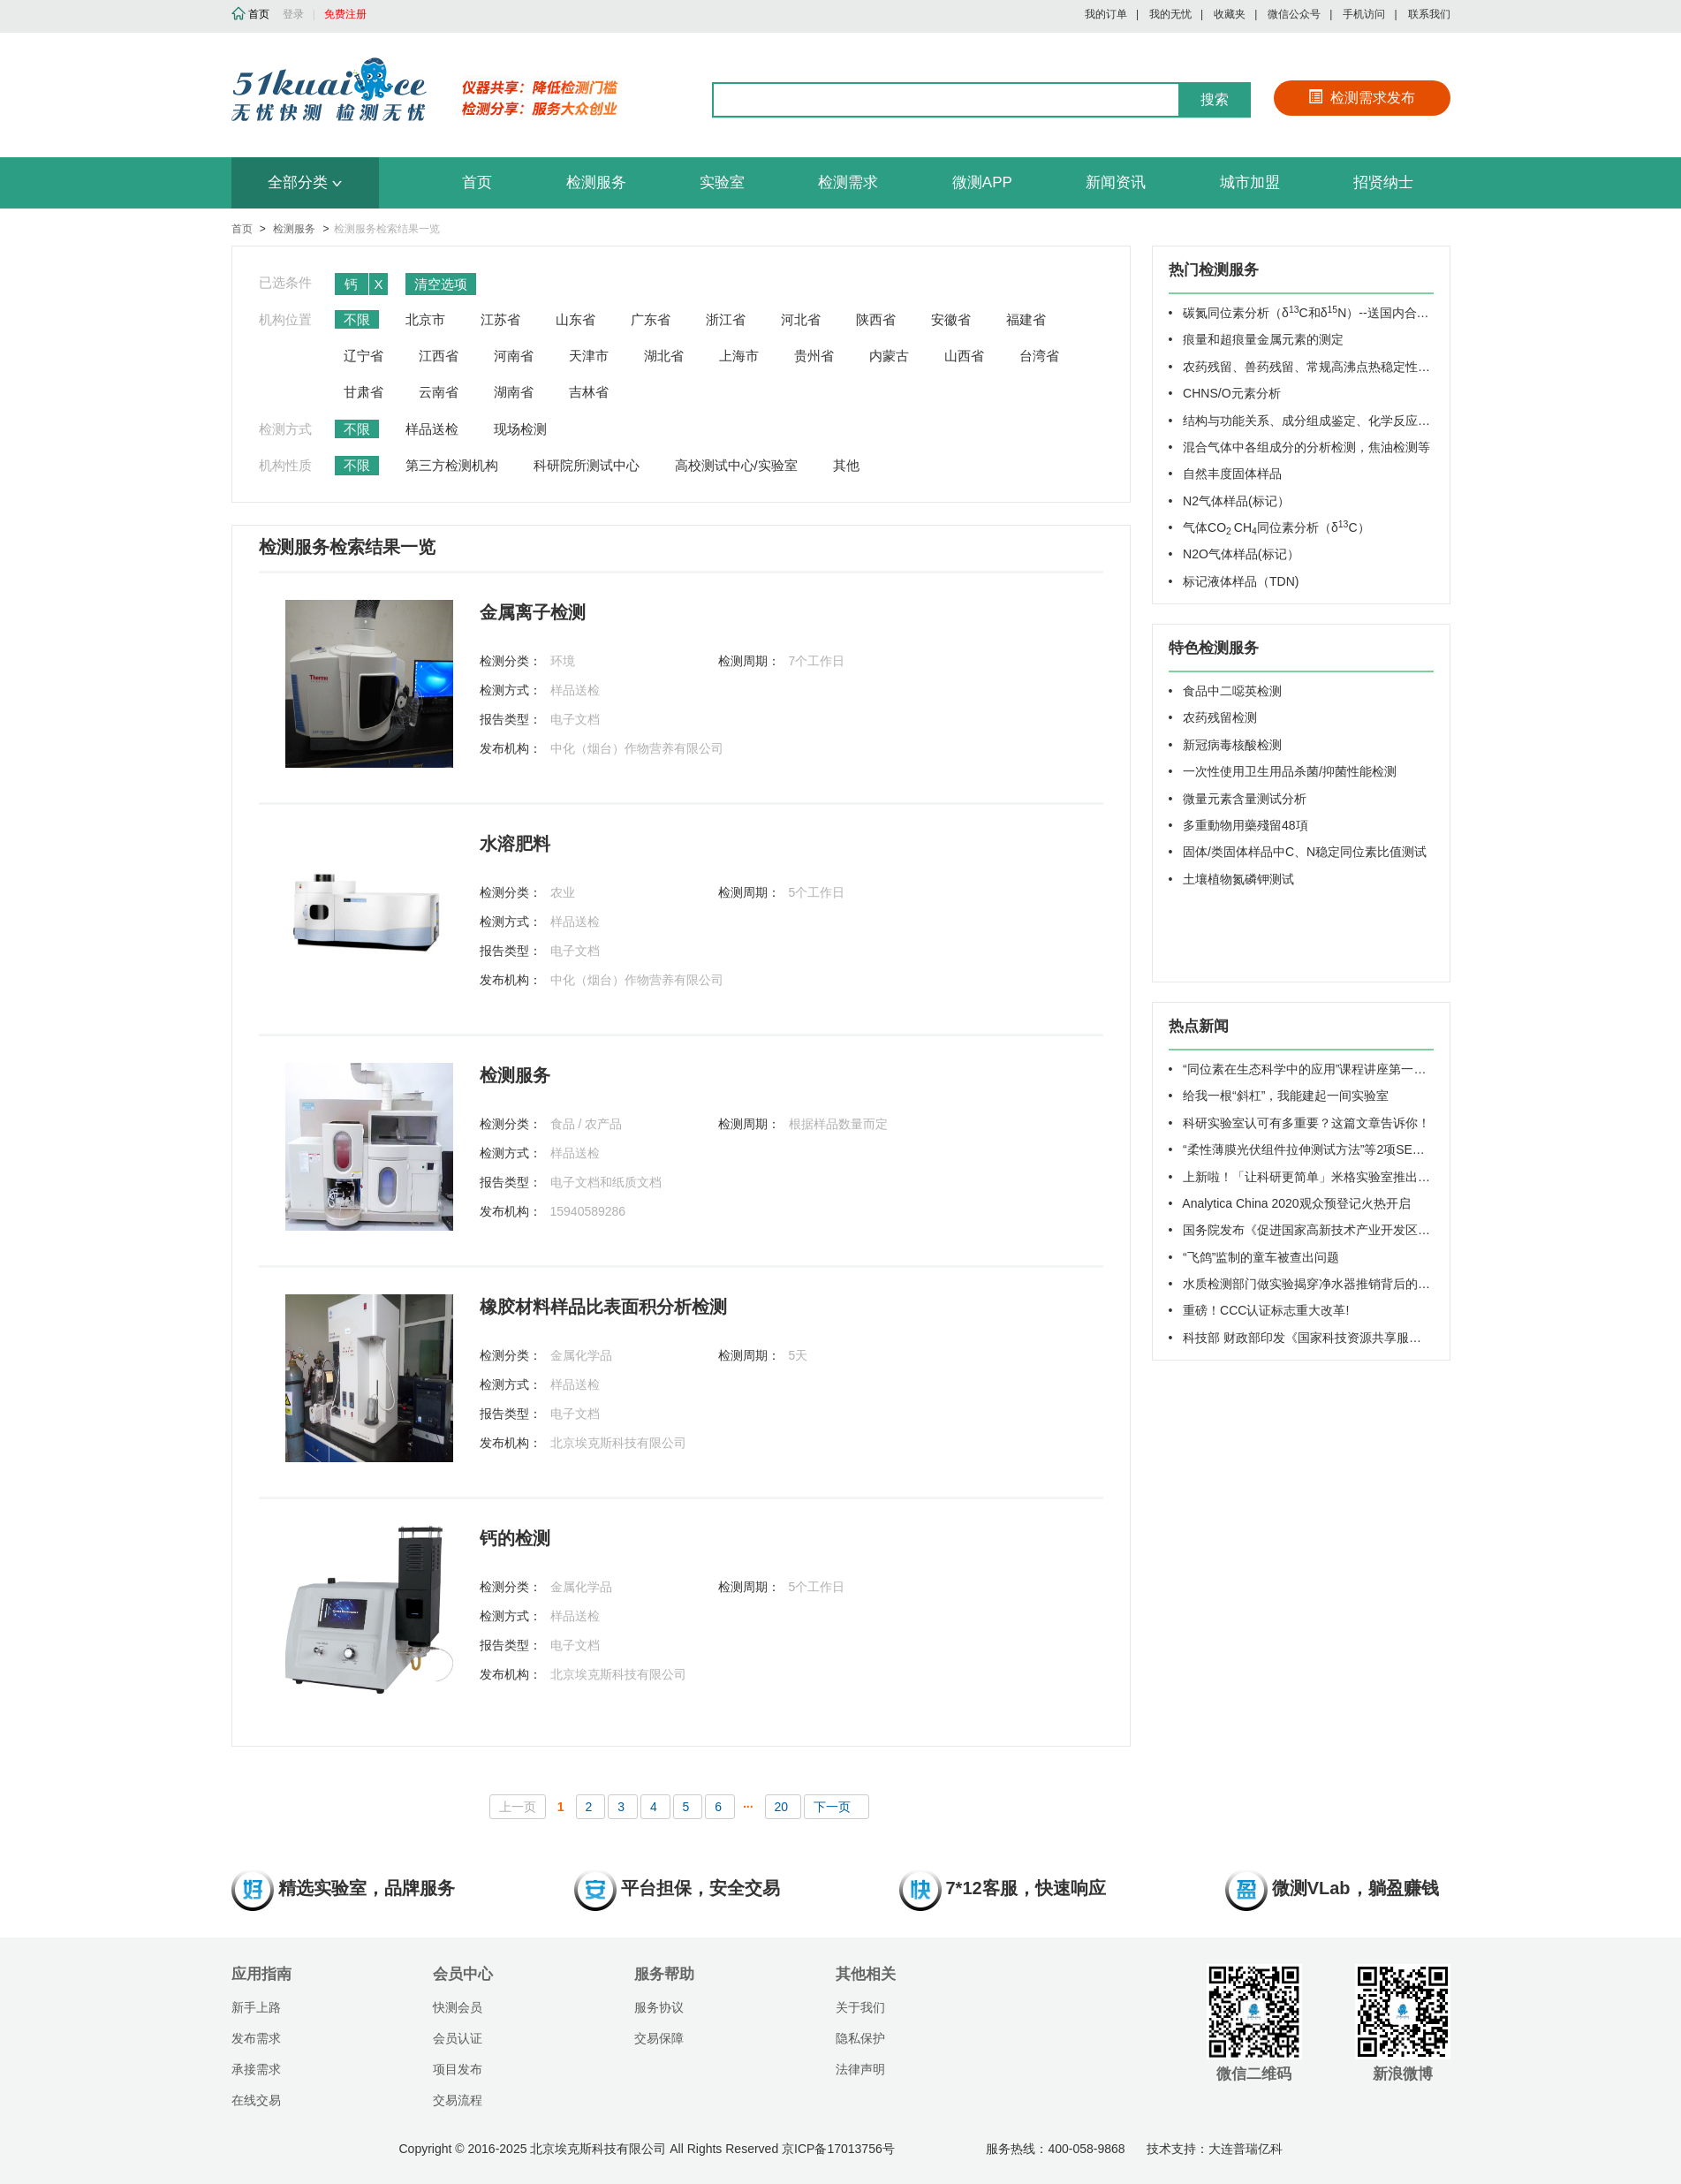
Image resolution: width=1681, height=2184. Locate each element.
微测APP (982, 182)
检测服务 (596, 182)
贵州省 (814, 355)
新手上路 (256, 2007)
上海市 (739, 355)
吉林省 (589, 391)
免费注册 (345, 14)
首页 (477, 182)
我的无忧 (1170, 14)
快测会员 (457, 2007)
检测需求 (848, 182)
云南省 (438, 391)
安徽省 (951, 319)
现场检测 (520, 428)
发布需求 (256, 2038)
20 (783, 1807)
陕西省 (876, 319)
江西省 (438, 355)
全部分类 (305, 182)
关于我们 (860, 2007)
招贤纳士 (1383, 182)
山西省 (964, 355)
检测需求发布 (1361, 97)
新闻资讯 (1116, 182)
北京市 (425, 319)
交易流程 (457, 2100)
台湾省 (1039, 355)
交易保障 (659, 2038)
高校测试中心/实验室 (736, 465)
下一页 (832, 1807)
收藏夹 (1230, 14)
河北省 (801, 319)
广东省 (650, 319)
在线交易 (256, 2100)
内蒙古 (889, 355)
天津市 (589, 355)
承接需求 (256, 2069)
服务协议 (659, 2007)
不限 (357, 319)
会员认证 (457, 2038)
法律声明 (860, 2069)
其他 (846, 465)
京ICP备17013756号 (838, 2149)
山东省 (575, 319)
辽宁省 (363, 355)
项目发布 (457, 2069)
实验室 (722, 182)
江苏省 (500, 319)
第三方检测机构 (451, 465)
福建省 (1026, 319)
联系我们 (1429, 14)
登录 (293, 14)
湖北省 (664, 355)
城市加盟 (1250, 182)
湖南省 (514, 391)
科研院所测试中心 (587, 465)
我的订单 (1106, 14)
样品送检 (431, 428)
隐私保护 (860, 2038)
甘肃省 (363, 391)
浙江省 (726, 319)
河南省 (514, 355)
